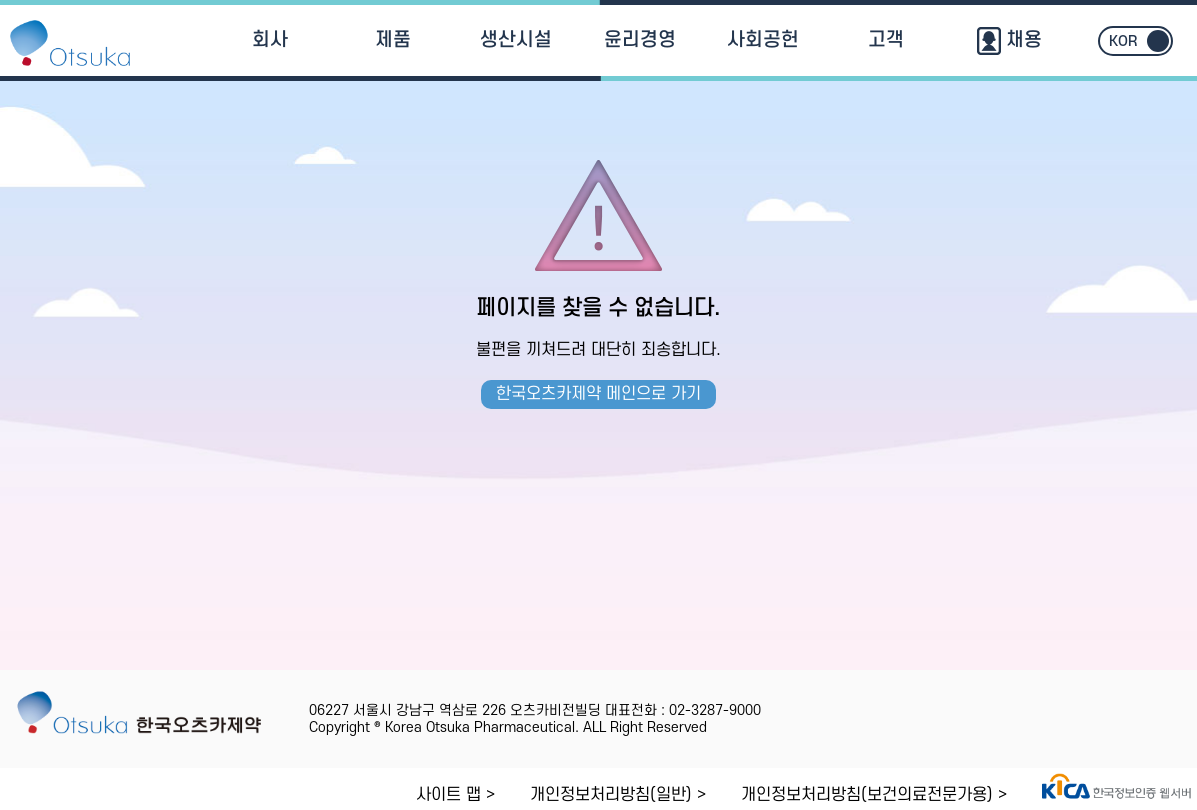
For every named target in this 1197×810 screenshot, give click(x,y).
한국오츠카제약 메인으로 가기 (598, 394)
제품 (393, 40)
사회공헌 (763, 40)
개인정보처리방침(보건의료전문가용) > (874, 795)
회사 (270, 40)
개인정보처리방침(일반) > (618, 795)
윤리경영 (640, 40)
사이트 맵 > (455, 795)
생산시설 (516, 40)
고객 (886, 40)
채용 (1009, 40)
